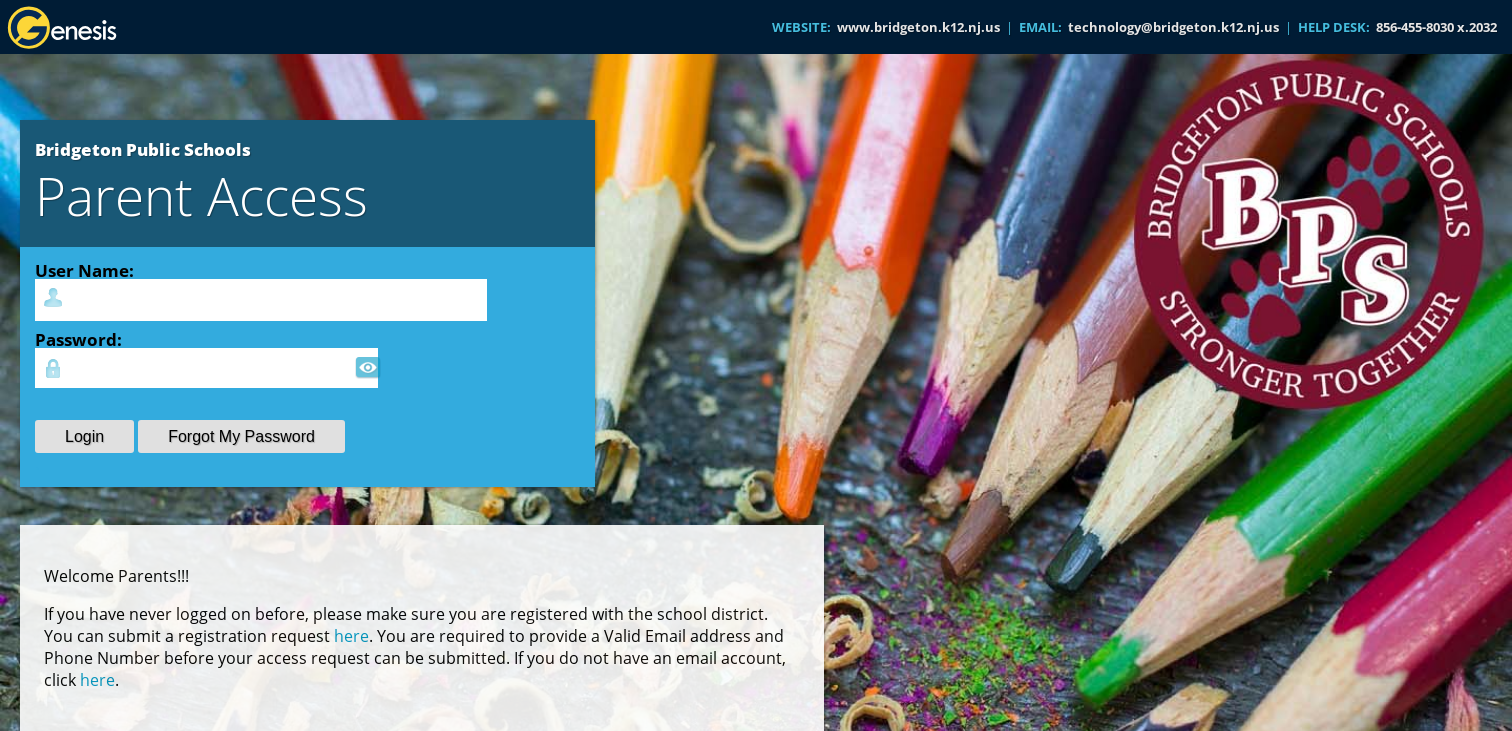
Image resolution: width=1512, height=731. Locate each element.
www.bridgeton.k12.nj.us (918, 27)
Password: (78, 339)
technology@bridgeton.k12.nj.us (1173, 27)
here (351, 636)
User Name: (84, 270)
